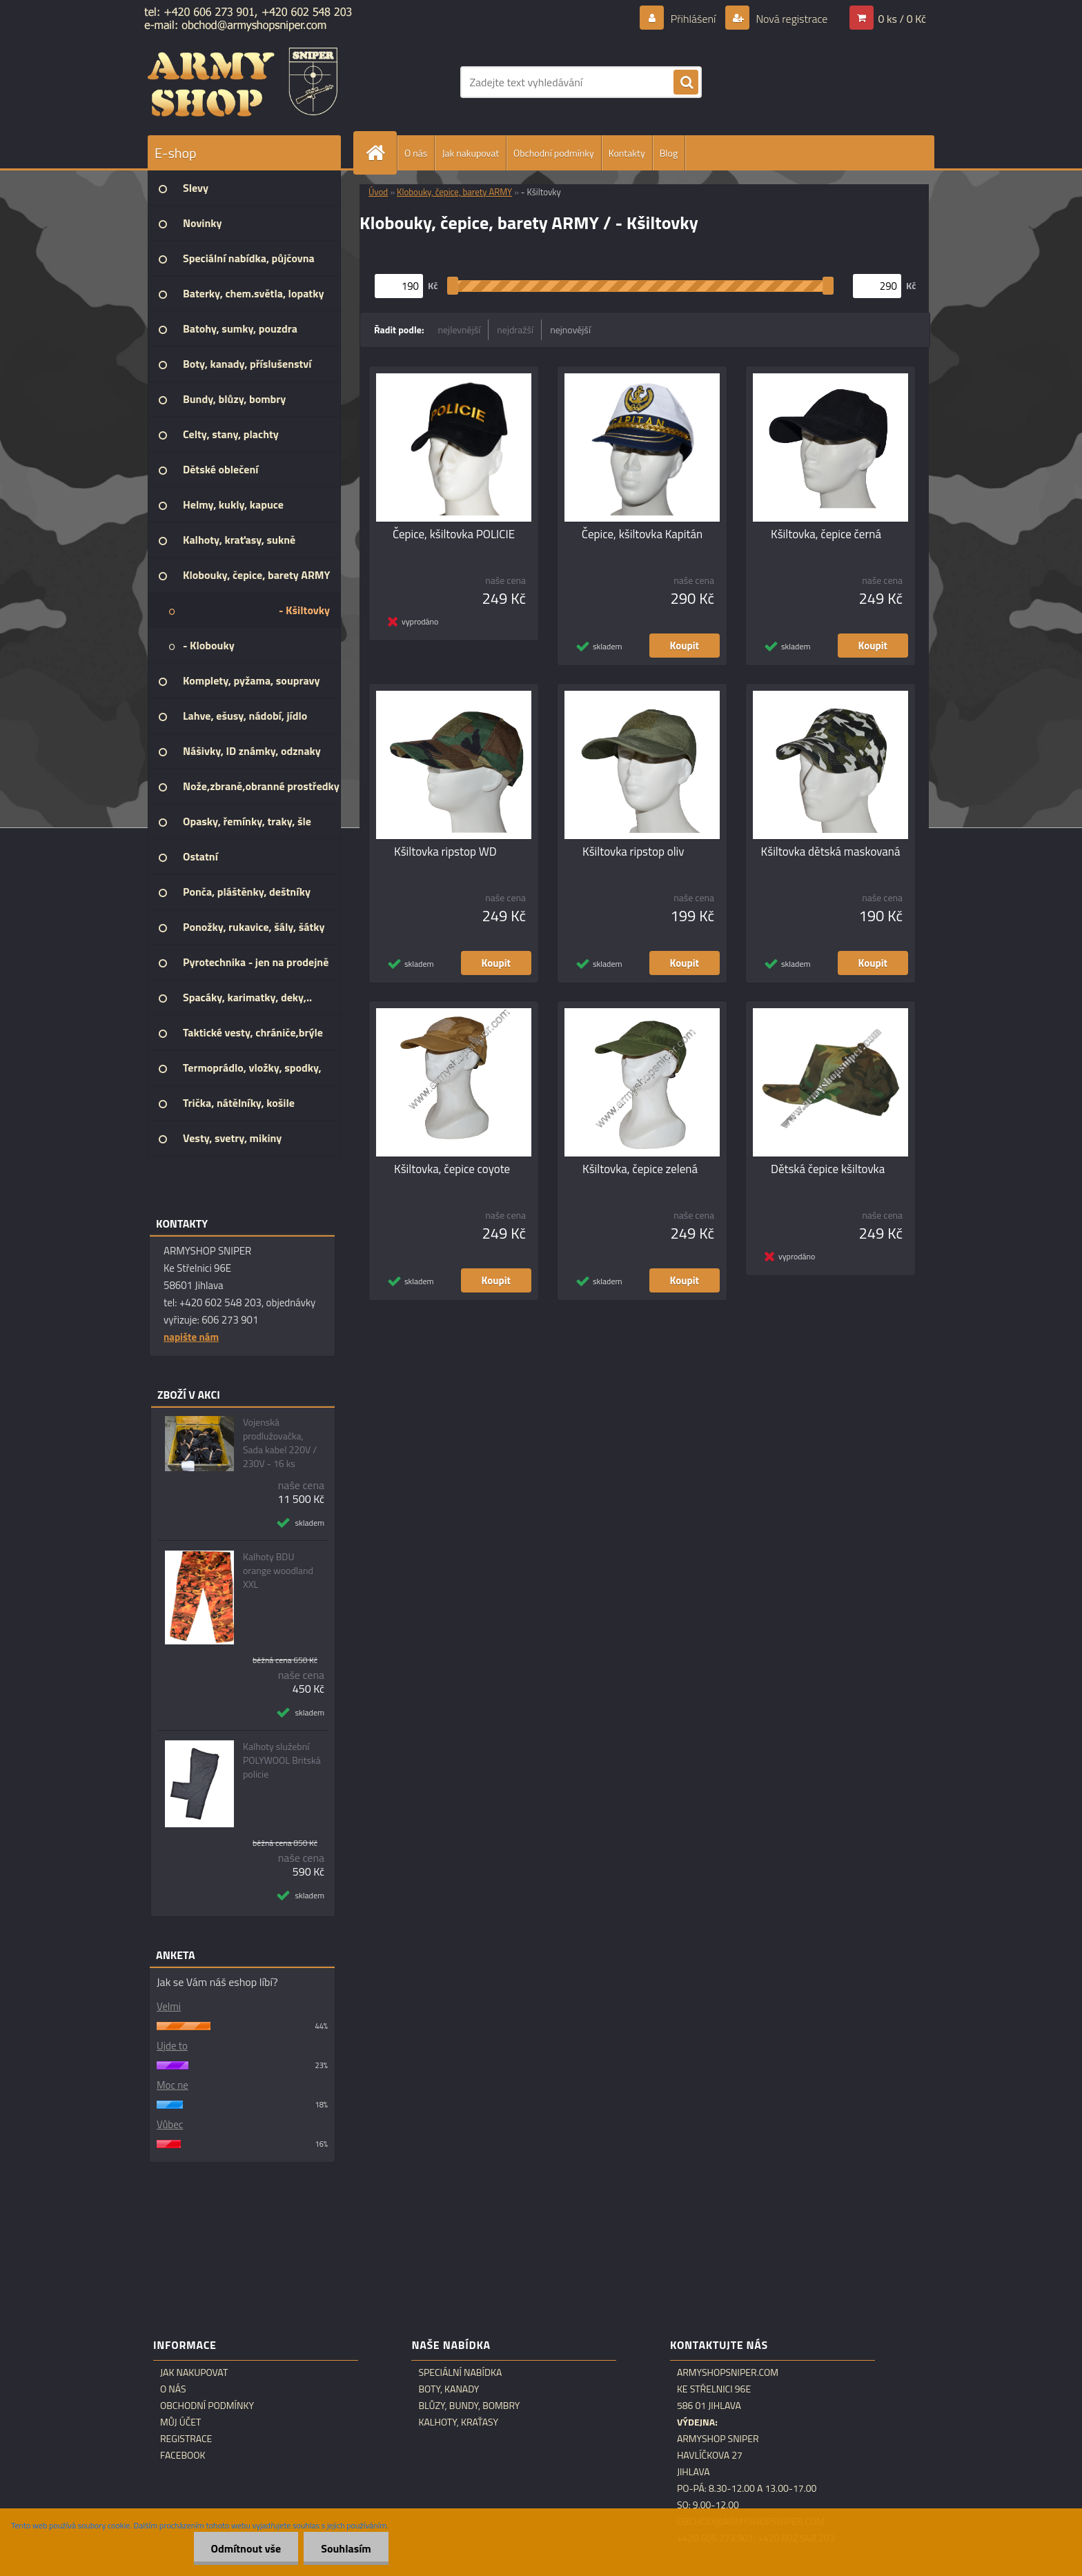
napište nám (191, 1337)
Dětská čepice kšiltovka (828, 1169)
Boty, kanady (448, 2389)
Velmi (169, 2006)
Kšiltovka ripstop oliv (633, 851)
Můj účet (180, 2422)
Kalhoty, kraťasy (458, 2422)
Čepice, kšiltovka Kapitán (642, 534)
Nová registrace (791, 18)
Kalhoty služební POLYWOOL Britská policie (282, 1760)
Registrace (186, 2439)
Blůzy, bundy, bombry (469, 2405)
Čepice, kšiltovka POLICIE (454, 534)
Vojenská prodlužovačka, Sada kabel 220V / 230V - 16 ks (280, 1443)
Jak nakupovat (470, 153)
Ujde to (172, 2046)
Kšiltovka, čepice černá (826, 534)
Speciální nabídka (460, 2372)
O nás (415, 153)
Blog (669, 153)
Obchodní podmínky (553, 153)
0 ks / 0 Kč (902, 18)
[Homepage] (381, 152)
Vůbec (170, 2124)
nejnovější (570, 329)
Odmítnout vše (246, 2548)
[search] (685, 83)
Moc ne (172, 2085)
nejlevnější (459, 329)
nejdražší (515, 329)
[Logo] (242, 82)
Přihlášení (693, 18)
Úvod (378, 192)
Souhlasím (346, 2548)
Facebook (183, 2455)
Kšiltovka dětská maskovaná (831, 851)
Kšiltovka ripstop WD (445, 851)
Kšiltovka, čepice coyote (452, 1169)
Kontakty (627, 153)
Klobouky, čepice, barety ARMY (454, 192)
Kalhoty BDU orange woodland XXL (278, 1570)
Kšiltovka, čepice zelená (640, 1169)
